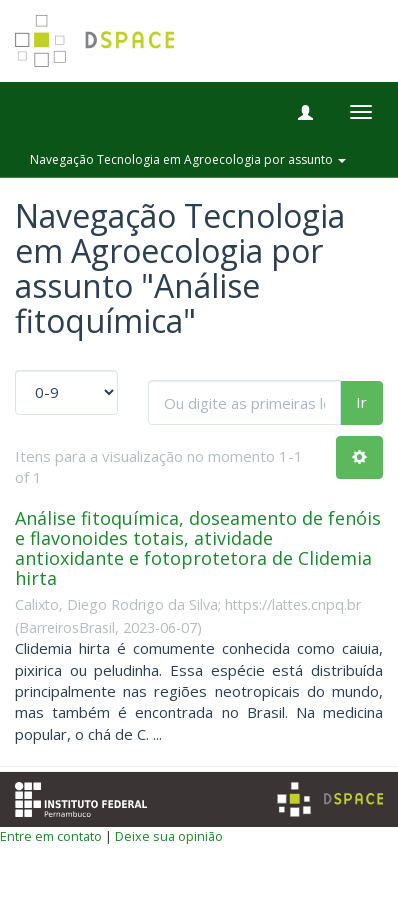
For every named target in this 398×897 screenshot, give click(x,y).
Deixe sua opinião (169, 836)
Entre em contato (51, 836)
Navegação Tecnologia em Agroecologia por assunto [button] (188, 159)
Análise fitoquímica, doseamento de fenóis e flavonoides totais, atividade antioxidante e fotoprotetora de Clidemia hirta (198, 547)
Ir (361, 402)
